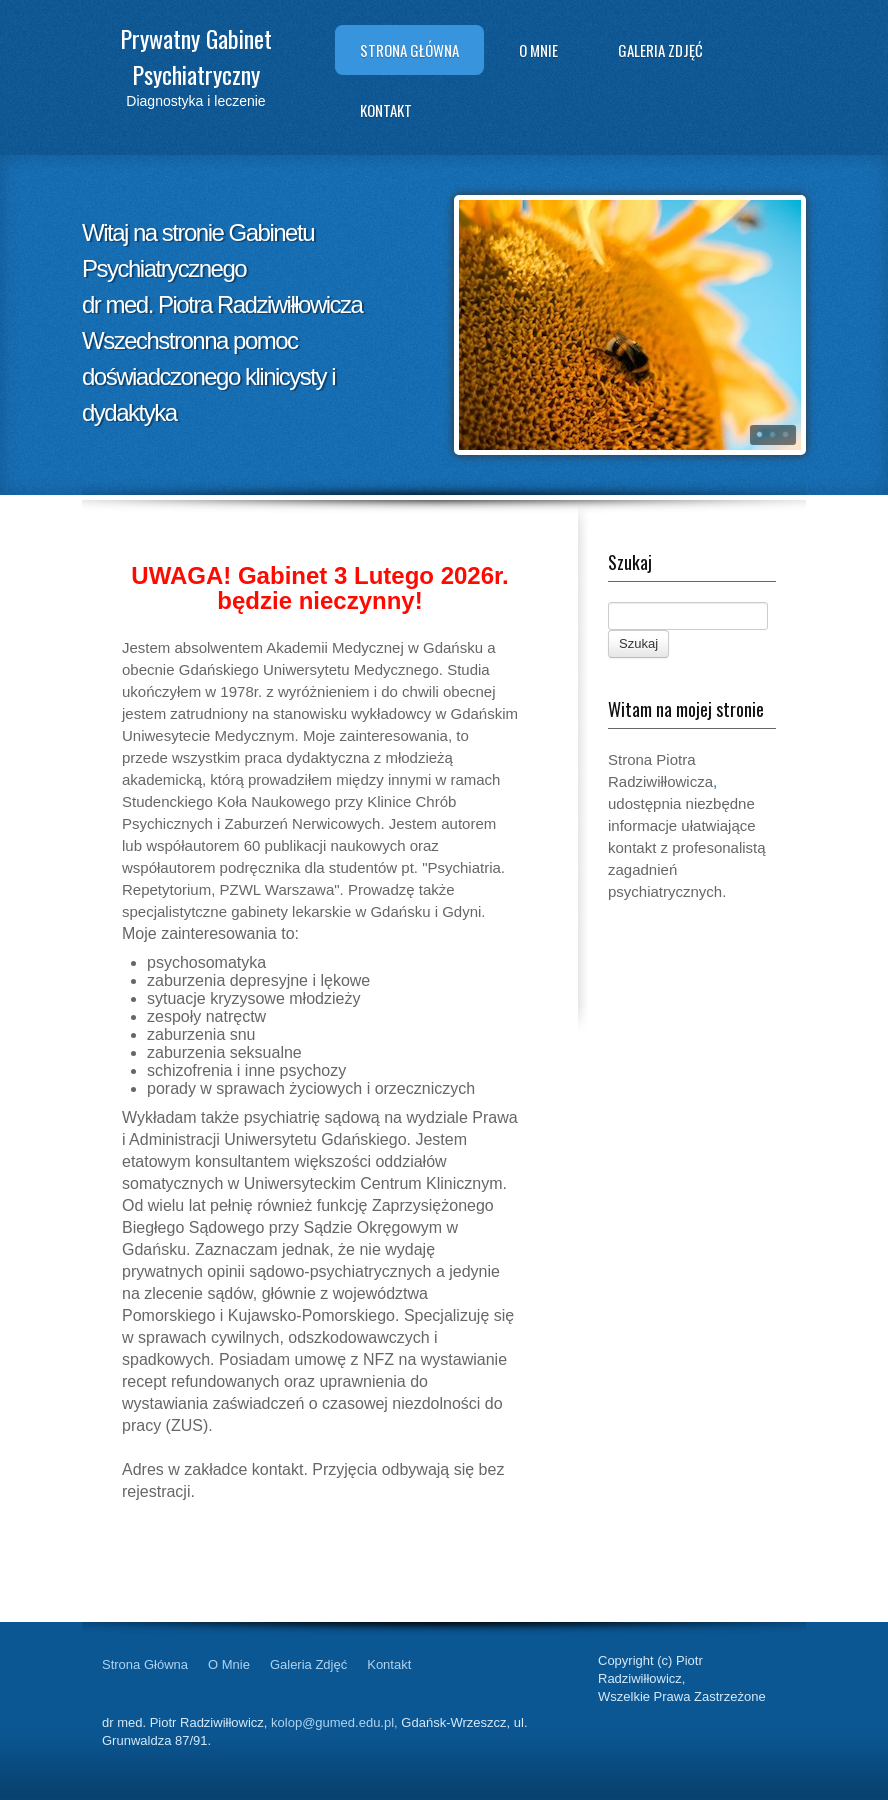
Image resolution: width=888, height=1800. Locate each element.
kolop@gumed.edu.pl (332, 1722)
